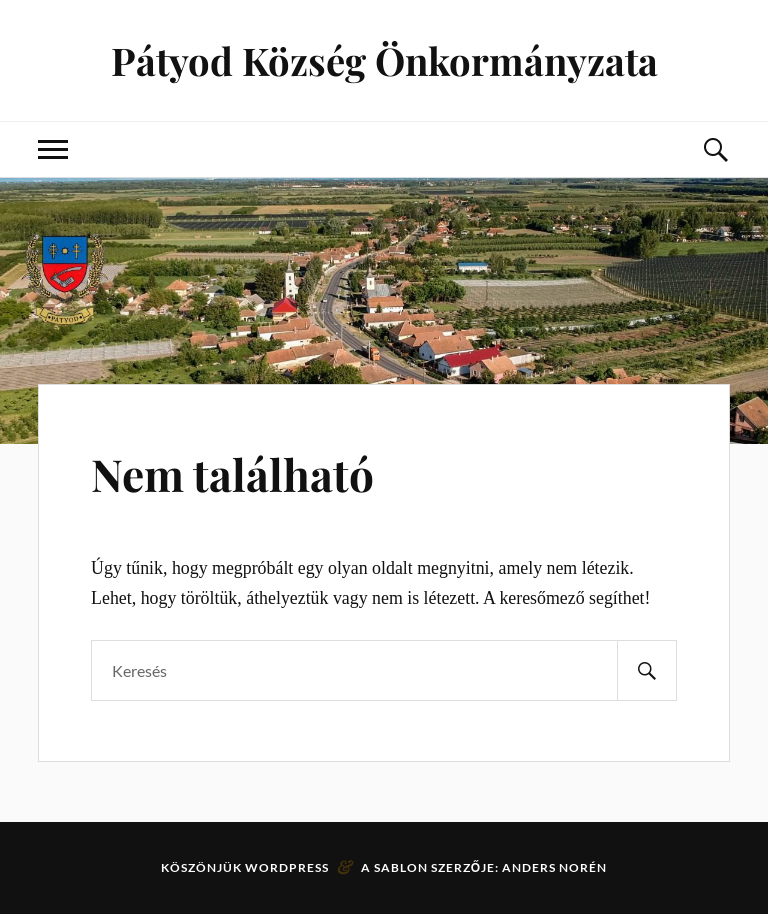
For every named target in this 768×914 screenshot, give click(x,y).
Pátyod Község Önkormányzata (384, 60)
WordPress (287, 867)
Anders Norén (554, 867)
